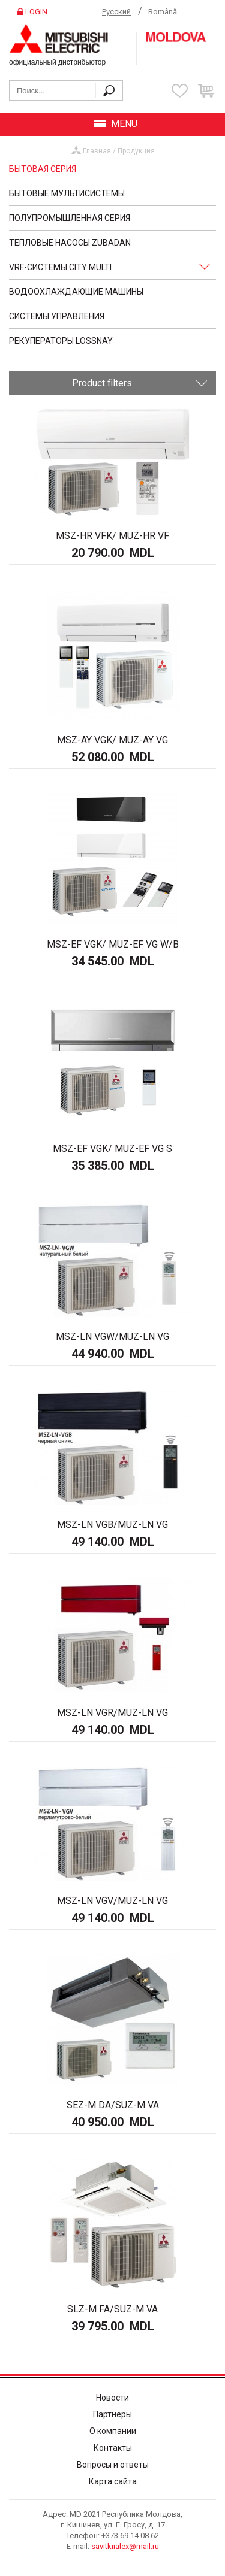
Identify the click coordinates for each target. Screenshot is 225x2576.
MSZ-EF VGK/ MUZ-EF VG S (112, 1148)
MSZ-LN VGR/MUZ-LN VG (112, 1712)
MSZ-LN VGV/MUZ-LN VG (112, 1900)
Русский (116, 11)
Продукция (136, 151)
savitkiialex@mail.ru (125, 2546)
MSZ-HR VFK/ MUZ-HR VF (112, 535)
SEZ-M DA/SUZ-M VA (113, 2105)
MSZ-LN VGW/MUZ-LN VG (112, 1336)
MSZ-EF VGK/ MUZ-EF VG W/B (113, 944)
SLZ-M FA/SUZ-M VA (112, 2309)
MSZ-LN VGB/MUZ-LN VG (112, 1524)
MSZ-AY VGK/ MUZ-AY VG (112, 740)
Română (162, 11)
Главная (97, 151)
